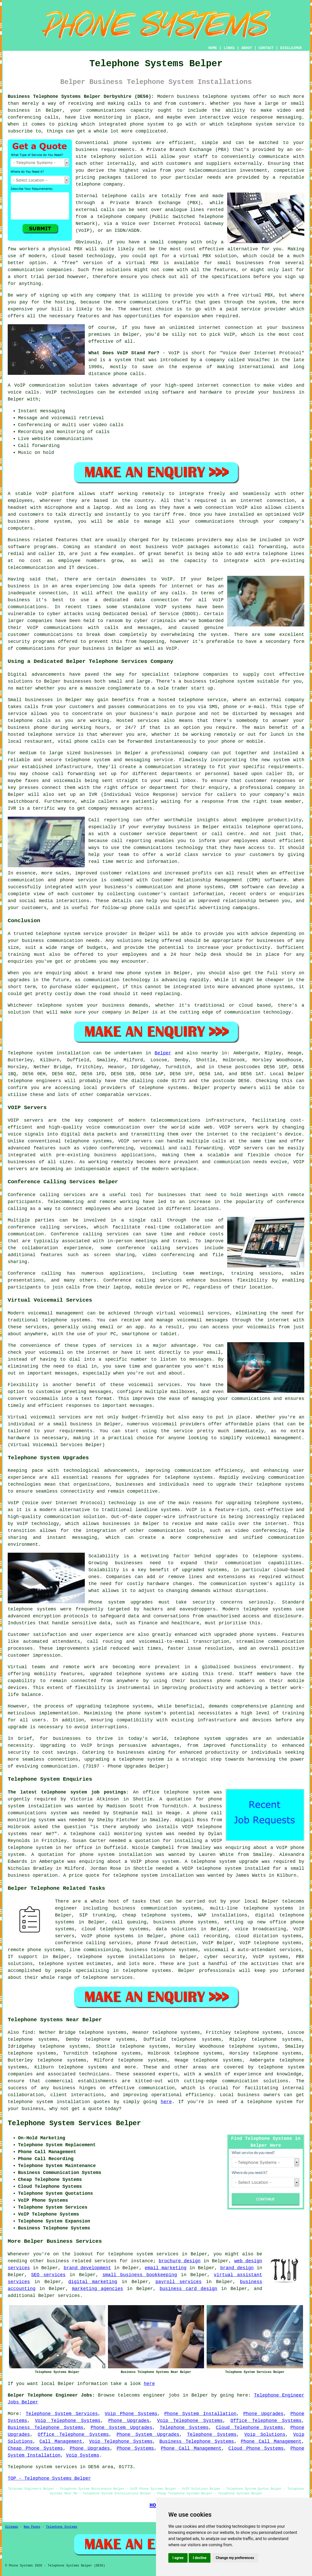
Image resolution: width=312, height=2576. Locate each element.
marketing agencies (97, 2288)
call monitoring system (130, 1833)
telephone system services (143, 2254)
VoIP (229, 334)
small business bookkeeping (140, 2274)
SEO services (48, 2274)
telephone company (99, 184)
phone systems (133, 142)
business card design (188, 2288)
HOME (212, 48)
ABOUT (246, 48)
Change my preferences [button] (235, 2558)
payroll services (178, 2281)
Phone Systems (135, 2448)
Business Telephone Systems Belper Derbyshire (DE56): (81, 96)
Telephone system (30, 1053)
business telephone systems (161, 1949)
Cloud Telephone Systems (249, 2427)
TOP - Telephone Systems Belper (49, 2478)
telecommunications (175, 1120)
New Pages (32, 2527)
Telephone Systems (184, 2427)
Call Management (61, 2441)
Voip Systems (82, 2455)
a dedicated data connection (137, 600)
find (27, 2032)
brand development (87, 2267)
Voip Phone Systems (131, 2413)
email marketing (166, 2267)
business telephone (209, 681)
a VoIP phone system (151, 1861)
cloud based (67, 256)
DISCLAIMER (291, 48)
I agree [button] (177, 2558)
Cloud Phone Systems (256, 2448)
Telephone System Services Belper (74, 2123)
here (166, 2101)
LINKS (229, 48)
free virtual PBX (250, 295)
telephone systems (226, 96)
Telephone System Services (62, 2413)
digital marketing (92, 2281)
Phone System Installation (200, 2413)
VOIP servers (246, 1148)
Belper (163, 1053)
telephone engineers (34, 1080)
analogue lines (184, 209)
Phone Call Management (271, 2441)
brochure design (179, 2261)
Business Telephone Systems (45, 2427)
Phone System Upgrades (121, 2427)
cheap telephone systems (156, 1915)
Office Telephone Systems (266, 2420)
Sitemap (11, 2527)
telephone (116, 1706)
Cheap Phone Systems (35, 2448)
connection (237, 385)
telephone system (269, 2101)
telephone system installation (49, 2101)
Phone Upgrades (263, 2413)
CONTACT (266, 48)
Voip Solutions (265, 2434)
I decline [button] (199, 2558)
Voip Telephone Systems (67, 2420)
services (69, 2295)
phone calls (128, 373)
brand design (237, 2267)
